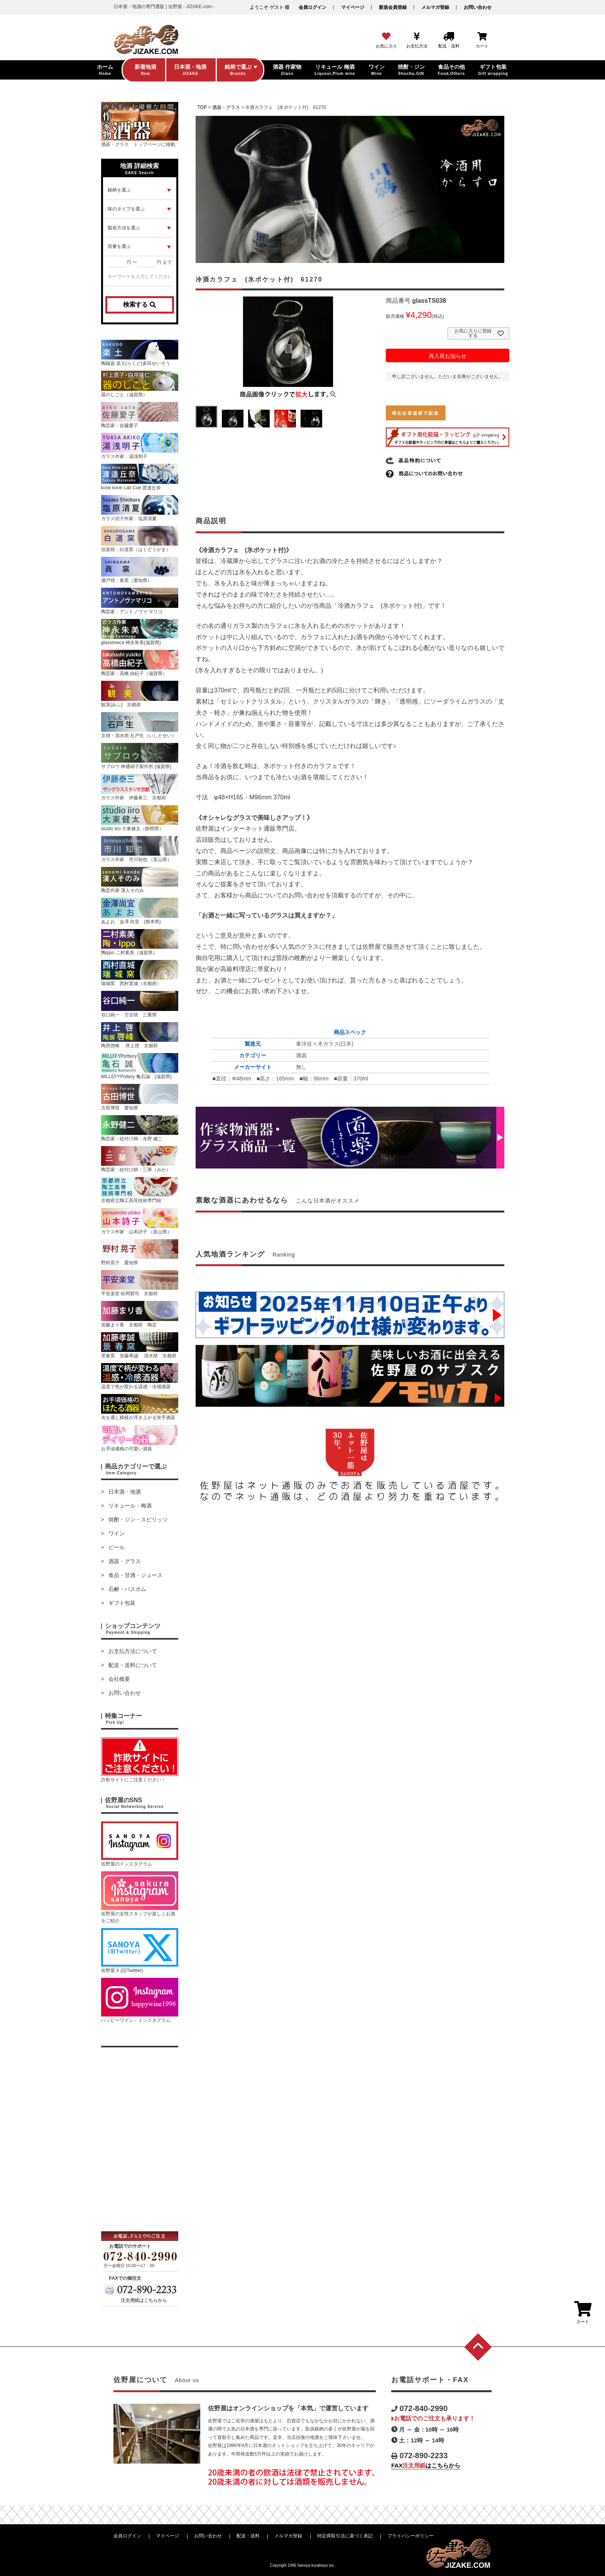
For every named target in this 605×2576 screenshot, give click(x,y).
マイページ (352, 7)
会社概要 (119, 1679)
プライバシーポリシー (410, 2536)
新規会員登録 (393, 7)
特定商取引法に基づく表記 (345, 2536)
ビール (116, 1547)
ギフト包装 (121, 1603)
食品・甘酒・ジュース (135, 1575)
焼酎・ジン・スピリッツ (138, 1519)
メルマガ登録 (435, 7)
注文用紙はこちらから (144, 2300)
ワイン (116, 1533)
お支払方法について (132, 1651)
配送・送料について (132, 1665)
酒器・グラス (124, 1561)
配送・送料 (248, 2536)
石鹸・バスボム (127, 1589)
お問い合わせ (478, 7)
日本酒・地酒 (124, 1492)
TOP (202, 107)
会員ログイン (312, 7)
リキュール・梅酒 (130, 1506)
